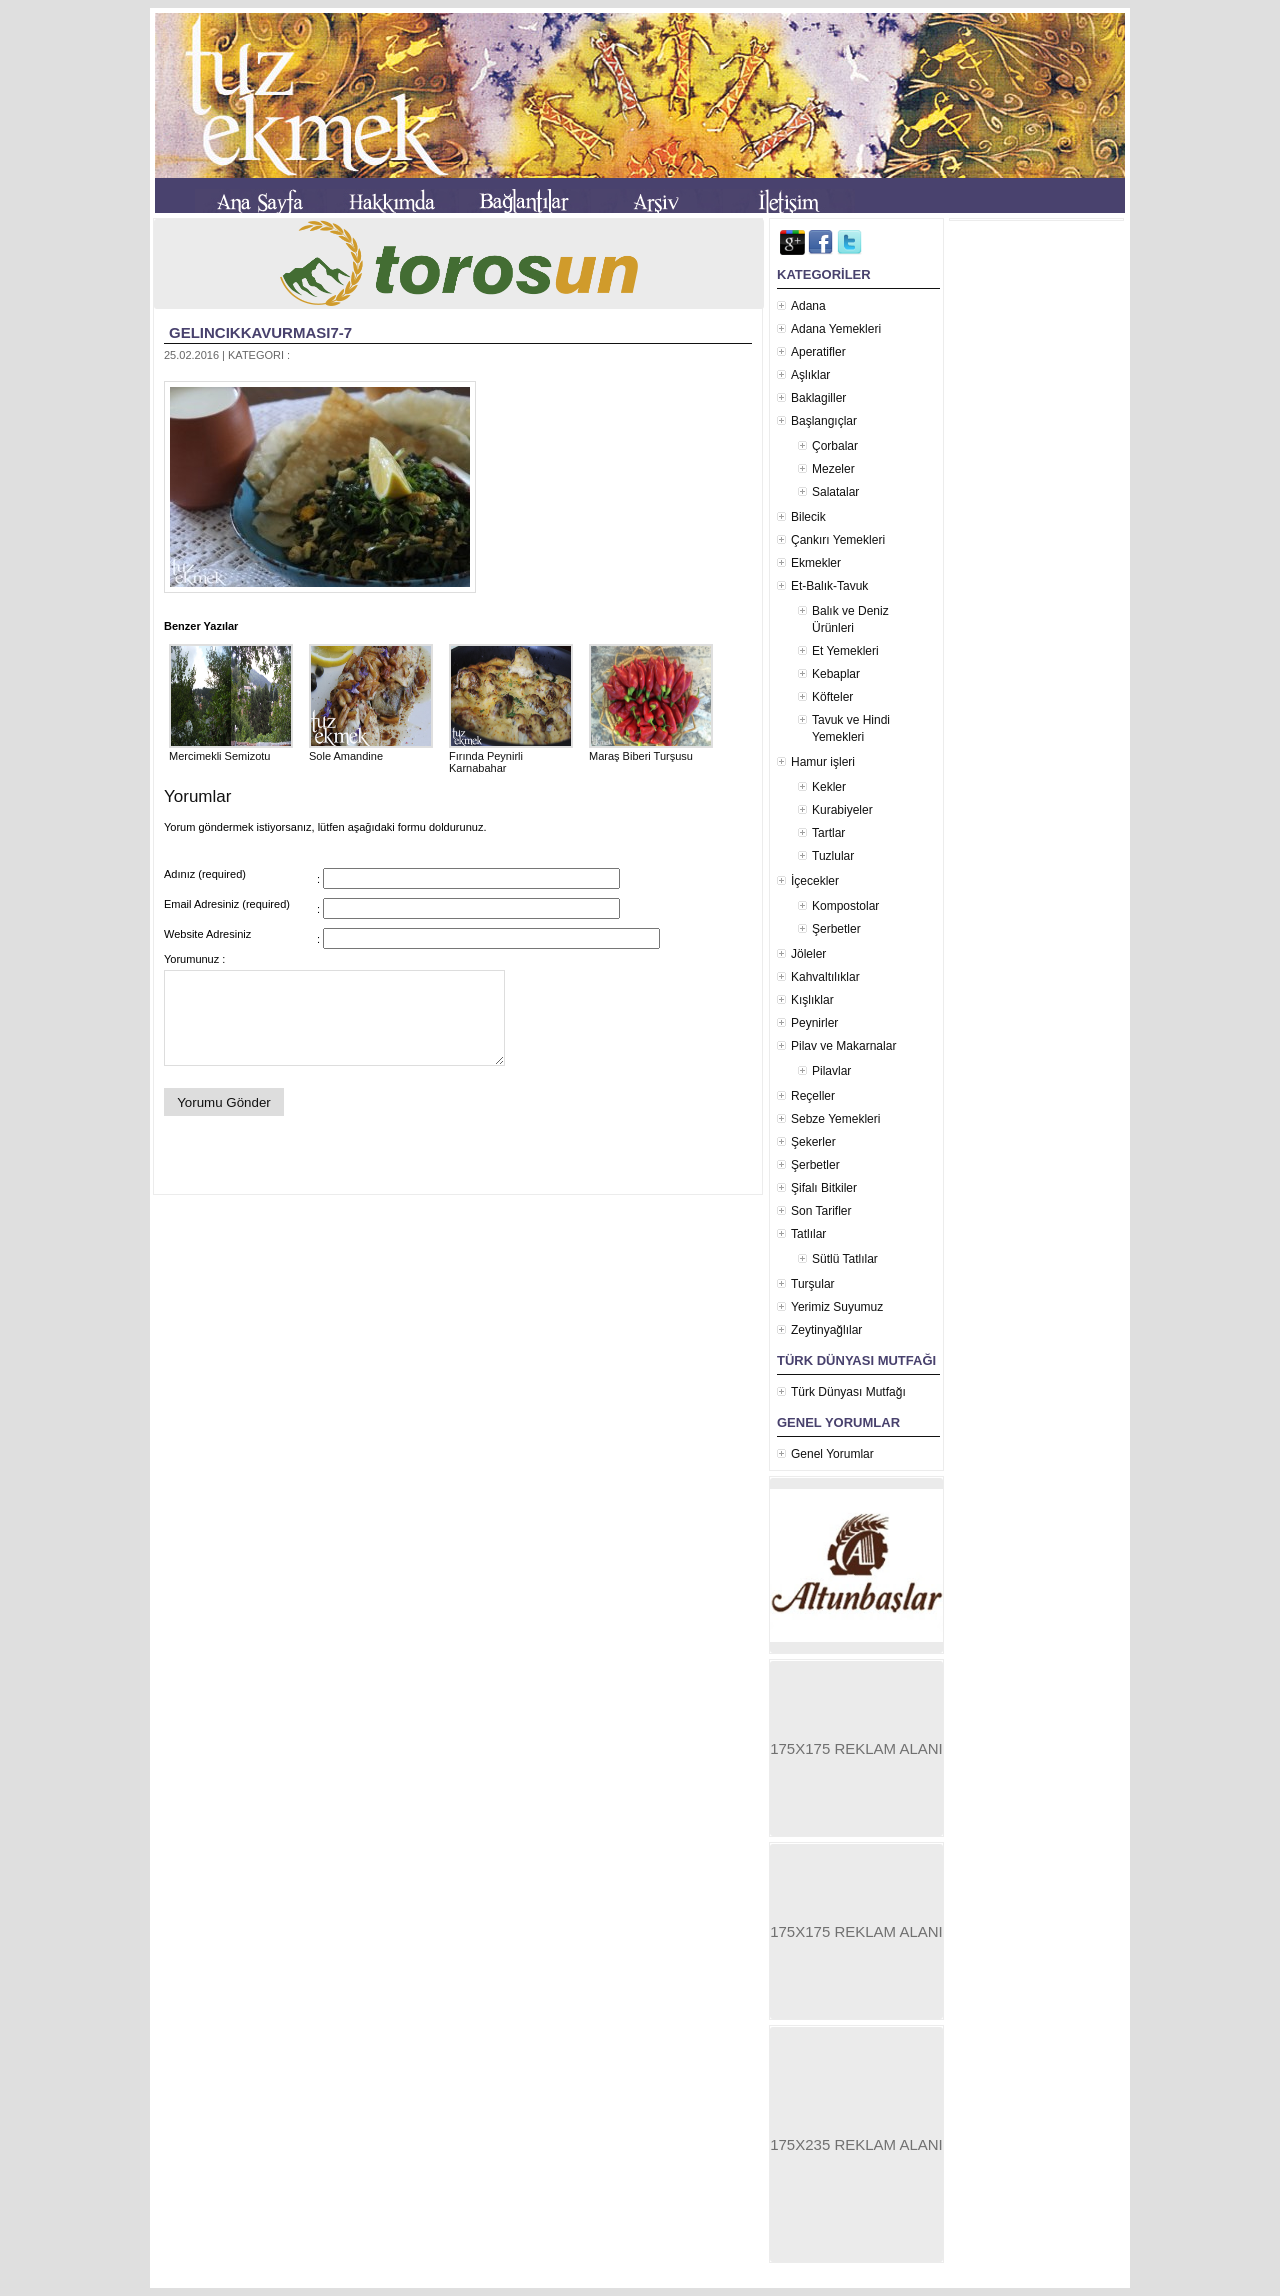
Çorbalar (835, 446)
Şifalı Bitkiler (824, 1188)
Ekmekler (816, 563)
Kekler (829, 787)
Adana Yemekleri (836, 329)
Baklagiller (818, 398)
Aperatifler (818, 352)
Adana (808, 306)
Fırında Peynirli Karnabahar (511, 756)
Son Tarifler (821, 1211)
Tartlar (828, 833)
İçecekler (815, 881)
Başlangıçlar (824, 421)
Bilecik (808, 517)
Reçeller (813, 1096)
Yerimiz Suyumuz (837, 1307)
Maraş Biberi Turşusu (651, 750)
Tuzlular (833, 856)
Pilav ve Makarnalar (843, 1046)
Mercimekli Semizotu (231, 750)
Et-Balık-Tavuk (829, 586)
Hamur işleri (823, 762)
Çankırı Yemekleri (838, 540)
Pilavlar (831, 1071)
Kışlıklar (812, 1000)
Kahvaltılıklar (825, 977)
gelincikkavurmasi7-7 (260, 332)
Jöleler (808, 954)
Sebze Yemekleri (835, 1119)
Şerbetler (836, 929)
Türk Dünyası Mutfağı (848, 1392)
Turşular (813, 1284)
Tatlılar (808, 1234)
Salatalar (835, 492)
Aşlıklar (810, 375)
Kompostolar (845, 906)
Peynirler (814, 1023)
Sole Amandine (371, 750)
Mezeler (833, 469)
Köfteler (832, 697)
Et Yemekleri (845, 651)
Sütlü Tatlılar (845, 1259)
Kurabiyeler (842, 810)
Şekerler (813, 1142)
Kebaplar (836, 674)
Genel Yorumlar (832, 1454)
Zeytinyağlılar (826, 1330)
